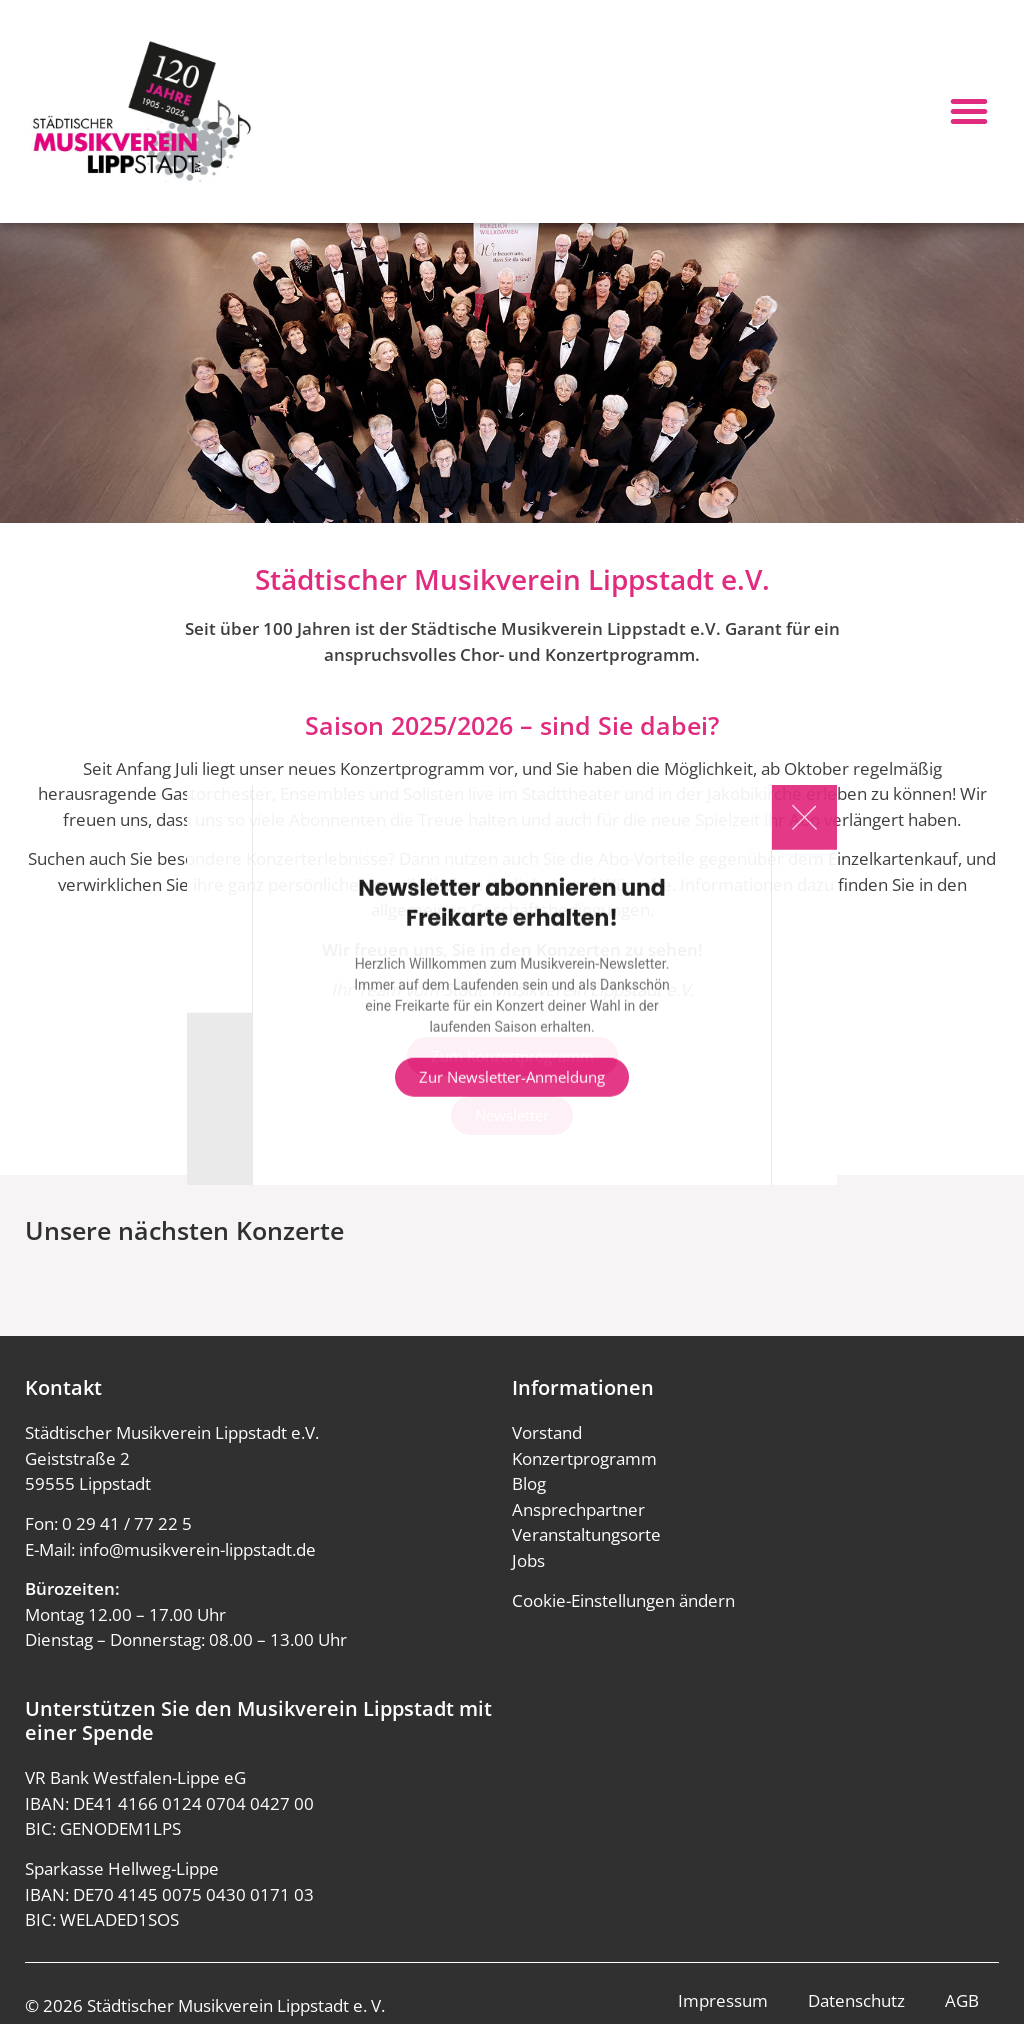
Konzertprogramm (584, 1458)
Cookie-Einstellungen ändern (623, 1600)
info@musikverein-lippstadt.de (197, 1549)
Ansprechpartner (578, 1509)
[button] (969, 111)
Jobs (528, 1560)
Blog (529, 1483)
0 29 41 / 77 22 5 (127, 1523)
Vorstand (547, 1432)
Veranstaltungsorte (586, 1534)
